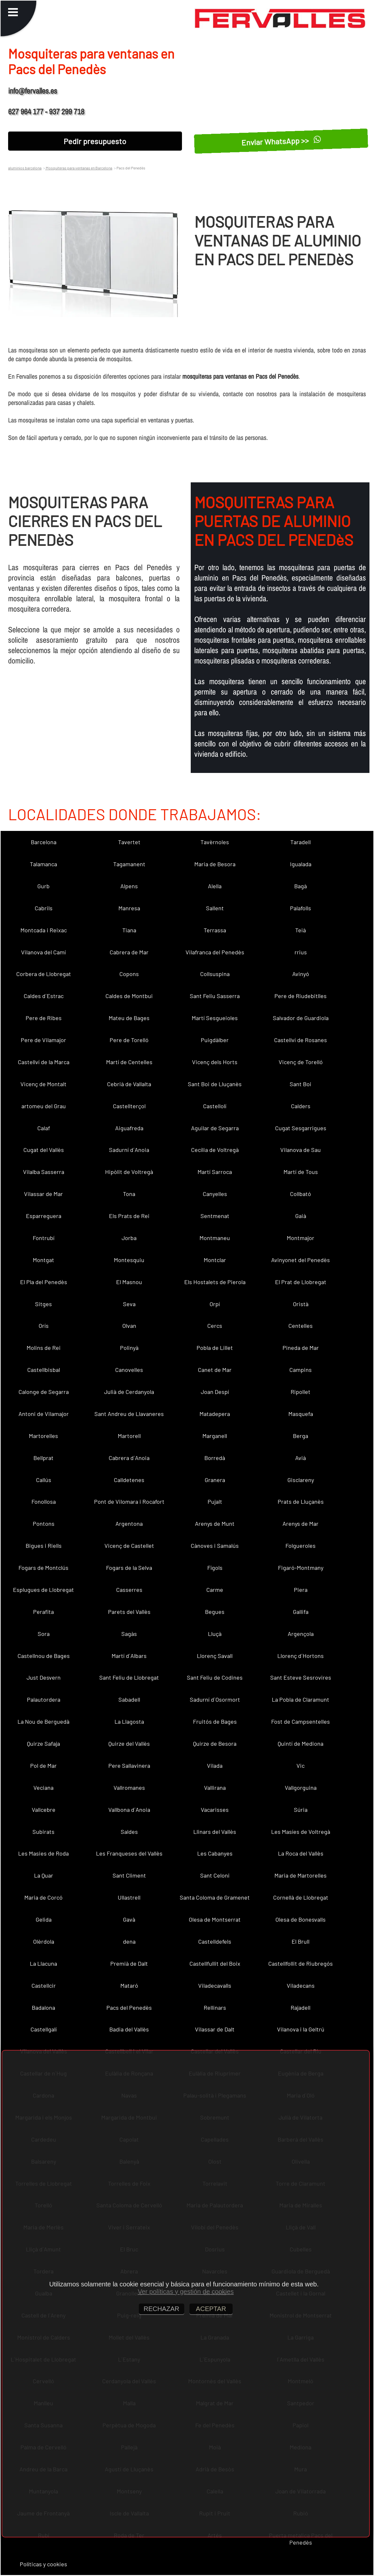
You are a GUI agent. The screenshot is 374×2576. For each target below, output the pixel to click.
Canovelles (129, 1369)
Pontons (43, 1523)
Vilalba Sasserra (43, 1171)
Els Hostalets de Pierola (215, 1281)
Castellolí (214, 1106)
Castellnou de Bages (44, 1655)
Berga (300, 1435)
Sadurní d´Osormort (215, 1699)
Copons (129, 973)
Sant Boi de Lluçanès (215, 1083)
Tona (129, 1193)
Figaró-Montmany (300, 1567)
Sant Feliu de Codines (215, 1677)
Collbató (300, 1193)
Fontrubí (43, 1237)
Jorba (129, 1237)
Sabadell (129, 1699)
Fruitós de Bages (215, 1721)
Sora (44, 1633)
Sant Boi (300, 1083)
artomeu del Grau (43, 1106)
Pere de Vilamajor (43, 1039)
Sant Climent (129, 1875)
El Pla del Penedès (43, 1281)
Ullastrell (129, 1897)
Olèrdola (43, 1941)
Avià (300, 1457)
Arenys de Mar (301, 1523)
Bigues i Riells (44, 1545)
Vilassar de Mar (43, 1193)
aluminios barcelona (25, 168)
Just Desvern (44, 1677)
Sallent (215, 908)
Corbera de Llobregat (43, 973)
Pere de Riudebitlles (300, 995)
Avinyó (300, 973)
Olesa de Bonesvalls (300, 1919)
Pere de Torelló (129, 1039)
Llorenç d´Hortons (300, 1655)
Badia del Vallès (129, 2029)
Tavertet (129, 841)
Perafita (43, 1611)
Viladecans (301, 1985)
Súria (301, 1809)
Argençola (301, 1633)
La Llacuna (43, 1963)
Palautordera (43, 1699)
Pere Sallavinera (129, 1765)
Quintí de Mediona (300, 1743)
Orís (44, 1325)
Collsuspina (215, 973)
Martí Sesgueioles (215, 1017)
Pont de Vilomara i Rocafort (129, 1501)
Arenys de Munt (215, 1523)
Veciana (43, 1787)
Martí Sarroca (215, 1171)
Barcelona (43, 841)
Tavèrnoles (214, 841)
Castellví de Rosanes (300, 1039)
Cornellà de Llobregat (300, 1897)
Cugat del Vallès (43, 1149)
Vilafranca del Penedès (215, 952)
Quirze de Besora (214, 1743)
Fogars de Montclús (43, 1567)
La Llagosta (129, 1721)
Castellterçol (129, 1106)
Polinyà (129, 1347)
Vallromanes (129, 1787)
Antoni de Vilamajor (43, 1413)
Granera (215, 1479)
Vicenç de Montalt (43, 1083)
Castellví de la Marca (43, 1061)
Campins (300, 1369)
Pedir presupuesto (95, 141)
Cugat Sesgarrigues (300, 1128)
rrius (301, 952)
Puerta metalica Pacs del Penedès (300, 2539)
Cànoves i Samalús (215, 1545)
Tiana (129, 930)
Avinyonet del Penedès (300, 1259)
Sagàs (129, 1633)
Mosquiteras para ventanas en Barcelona (78, 168)
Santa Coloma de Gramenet (215, 1897)
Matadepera (214, 1413)
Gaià (300, 1215)
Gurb (43, 886)
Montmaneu (214, 1237)
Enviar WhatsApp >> (281, 141)
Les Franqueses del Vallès (129, 1853)
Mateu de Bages (129, 1017)
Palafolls (300, 908)
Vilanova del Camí (43, 952)
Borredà (214, 1457)
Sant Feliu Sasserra (215, 995)
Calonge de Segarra (43, 1391)
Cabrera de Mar (129, 952)
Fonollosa (43, 1501)
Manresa (129, 908)
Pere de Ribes (44, 1017)
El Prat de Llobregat (300, 1281)
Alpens (129, 886)
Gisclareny (300, 1479)
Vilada (215, 1765)
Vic (300, 1765)
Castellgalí (43, 2029)
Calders (300, 1106)
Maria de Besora (214, 864)
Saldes (129, 1831)
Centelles (300, 1325)
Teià (300, 930)
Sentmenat (214, 1215)
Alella (215, 886)
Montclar (215, 1259)
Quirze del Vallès (129, 1743)
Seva (129, 1303)
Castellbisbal (43, 1369)
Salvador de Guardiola (301, 1017)
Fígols (215, 1567)
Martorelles (43, 1435)
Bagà (300, 886)
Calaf (43, 1128)
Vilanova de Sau (300, 1149)
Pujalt (215, 1501)
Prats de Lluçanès (301, 1501)
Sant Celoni (215, 1875)
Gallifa (300, 1611)
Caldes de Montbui (129, 995)
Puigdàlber (215, 1039)
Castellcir (43, 1985)
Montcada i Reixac (43, 930)
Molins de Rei (44, 1347)
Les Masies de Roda (43, 1853)
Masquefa (300, 1413)
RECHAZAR (161, 2308)
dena (129, 1941)
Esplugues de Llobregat (43, 1589)
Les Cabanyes (215, 1853)
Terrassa (215, 930)
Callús (43, 1479)
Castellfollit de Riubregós (300, 1963)
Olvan (129, 1325)
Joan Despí (215, 1391)
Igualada (300, 864)
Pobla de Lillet (215, 1347)
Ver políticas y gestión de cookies (186, 2291)
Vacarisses (215, 1809)
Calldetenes (129, 1479)
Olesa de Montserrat (215, 1919)
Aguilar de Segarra (215, 1128)
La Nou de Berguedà (43, 1721)
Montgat (43, 1259)
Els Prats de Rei (129, 1215)
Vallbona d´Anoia (129, 1809)
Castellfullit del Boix (214, 1963)
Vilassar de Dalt (215, 2029)
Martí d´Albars (129, 1655)
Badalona (43, 2007)
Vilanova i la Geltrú (300, 2029)
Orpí (215, 1303)
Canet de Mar (215, 1369)
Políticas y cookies (43, 2564)
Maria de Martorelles (300, 1875)
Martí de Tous (301, 1171)
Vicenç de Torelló (301, 1061)
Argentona (129, 1523)
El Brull (300, 1941)
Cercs (214, 1325)
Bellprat (43, 1457)
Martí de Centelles (129, 1061)
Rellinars (215, 2007)
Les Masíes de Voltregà (300, 1831)
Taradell (300, 841)
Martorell (129, 1435)
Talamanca (43, 864)
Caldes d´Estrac (44, 995)
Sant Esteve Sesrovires (300, 1677)
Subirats (43, 1831)
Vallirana (215, 1787)
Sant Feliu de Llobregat (129, 1677)
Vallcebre (43, 1809)
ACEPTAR (211, 2308)
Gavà (129, 1919)
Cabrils (44, 908)
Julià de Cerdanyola (129, 1391)
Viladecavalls (214, 1985)
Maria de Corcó (43, 1897)
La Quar (43, 1875)
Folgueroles (300, 1545)
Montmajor (300, 1237)
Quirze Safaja (43, 1743)
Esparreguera (43, 1215)
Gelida (44, 1919)
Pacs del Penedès (129, 2007)
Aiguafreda (129, 1128)
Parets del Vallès (129, 1611)
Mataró (129, 1985)
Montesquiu (129, 1259)
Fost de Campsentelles (300, 1721)
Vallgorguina (301, 1787)
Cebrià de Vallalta (129, 1083)
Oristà (300, 1303)
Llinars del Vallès (214, 1831)
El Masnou (129, 1281)
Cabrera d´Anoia (129, 1457)
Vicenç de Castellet (129, 1545)
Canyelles (215, 1193)
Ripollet (300, 1391)
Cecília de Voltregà (215, 1149)
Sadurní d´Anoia (129, 1149)
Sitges (43, 1303)
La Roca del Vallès (300, 1853)
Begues (214, 1611)
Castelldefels (214, 1941)
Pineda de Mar (301, 1347)
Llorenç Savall (215, 1655)
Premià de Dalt (129, 1963)
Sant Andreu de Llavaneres (129, 1413)
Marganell (214, 1435)
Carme (214, 1589)
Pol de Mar (43, 1765)
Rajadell (300, 2007)
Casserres (129, 1589)
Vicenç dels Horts (214, 1061)
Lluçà (215, 1633)
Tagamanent (129, 864)
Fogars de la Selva (129, 1567)
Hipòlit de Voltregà (129, 1171)
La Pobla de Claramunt (300, 1699)
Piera (301, 1589)
